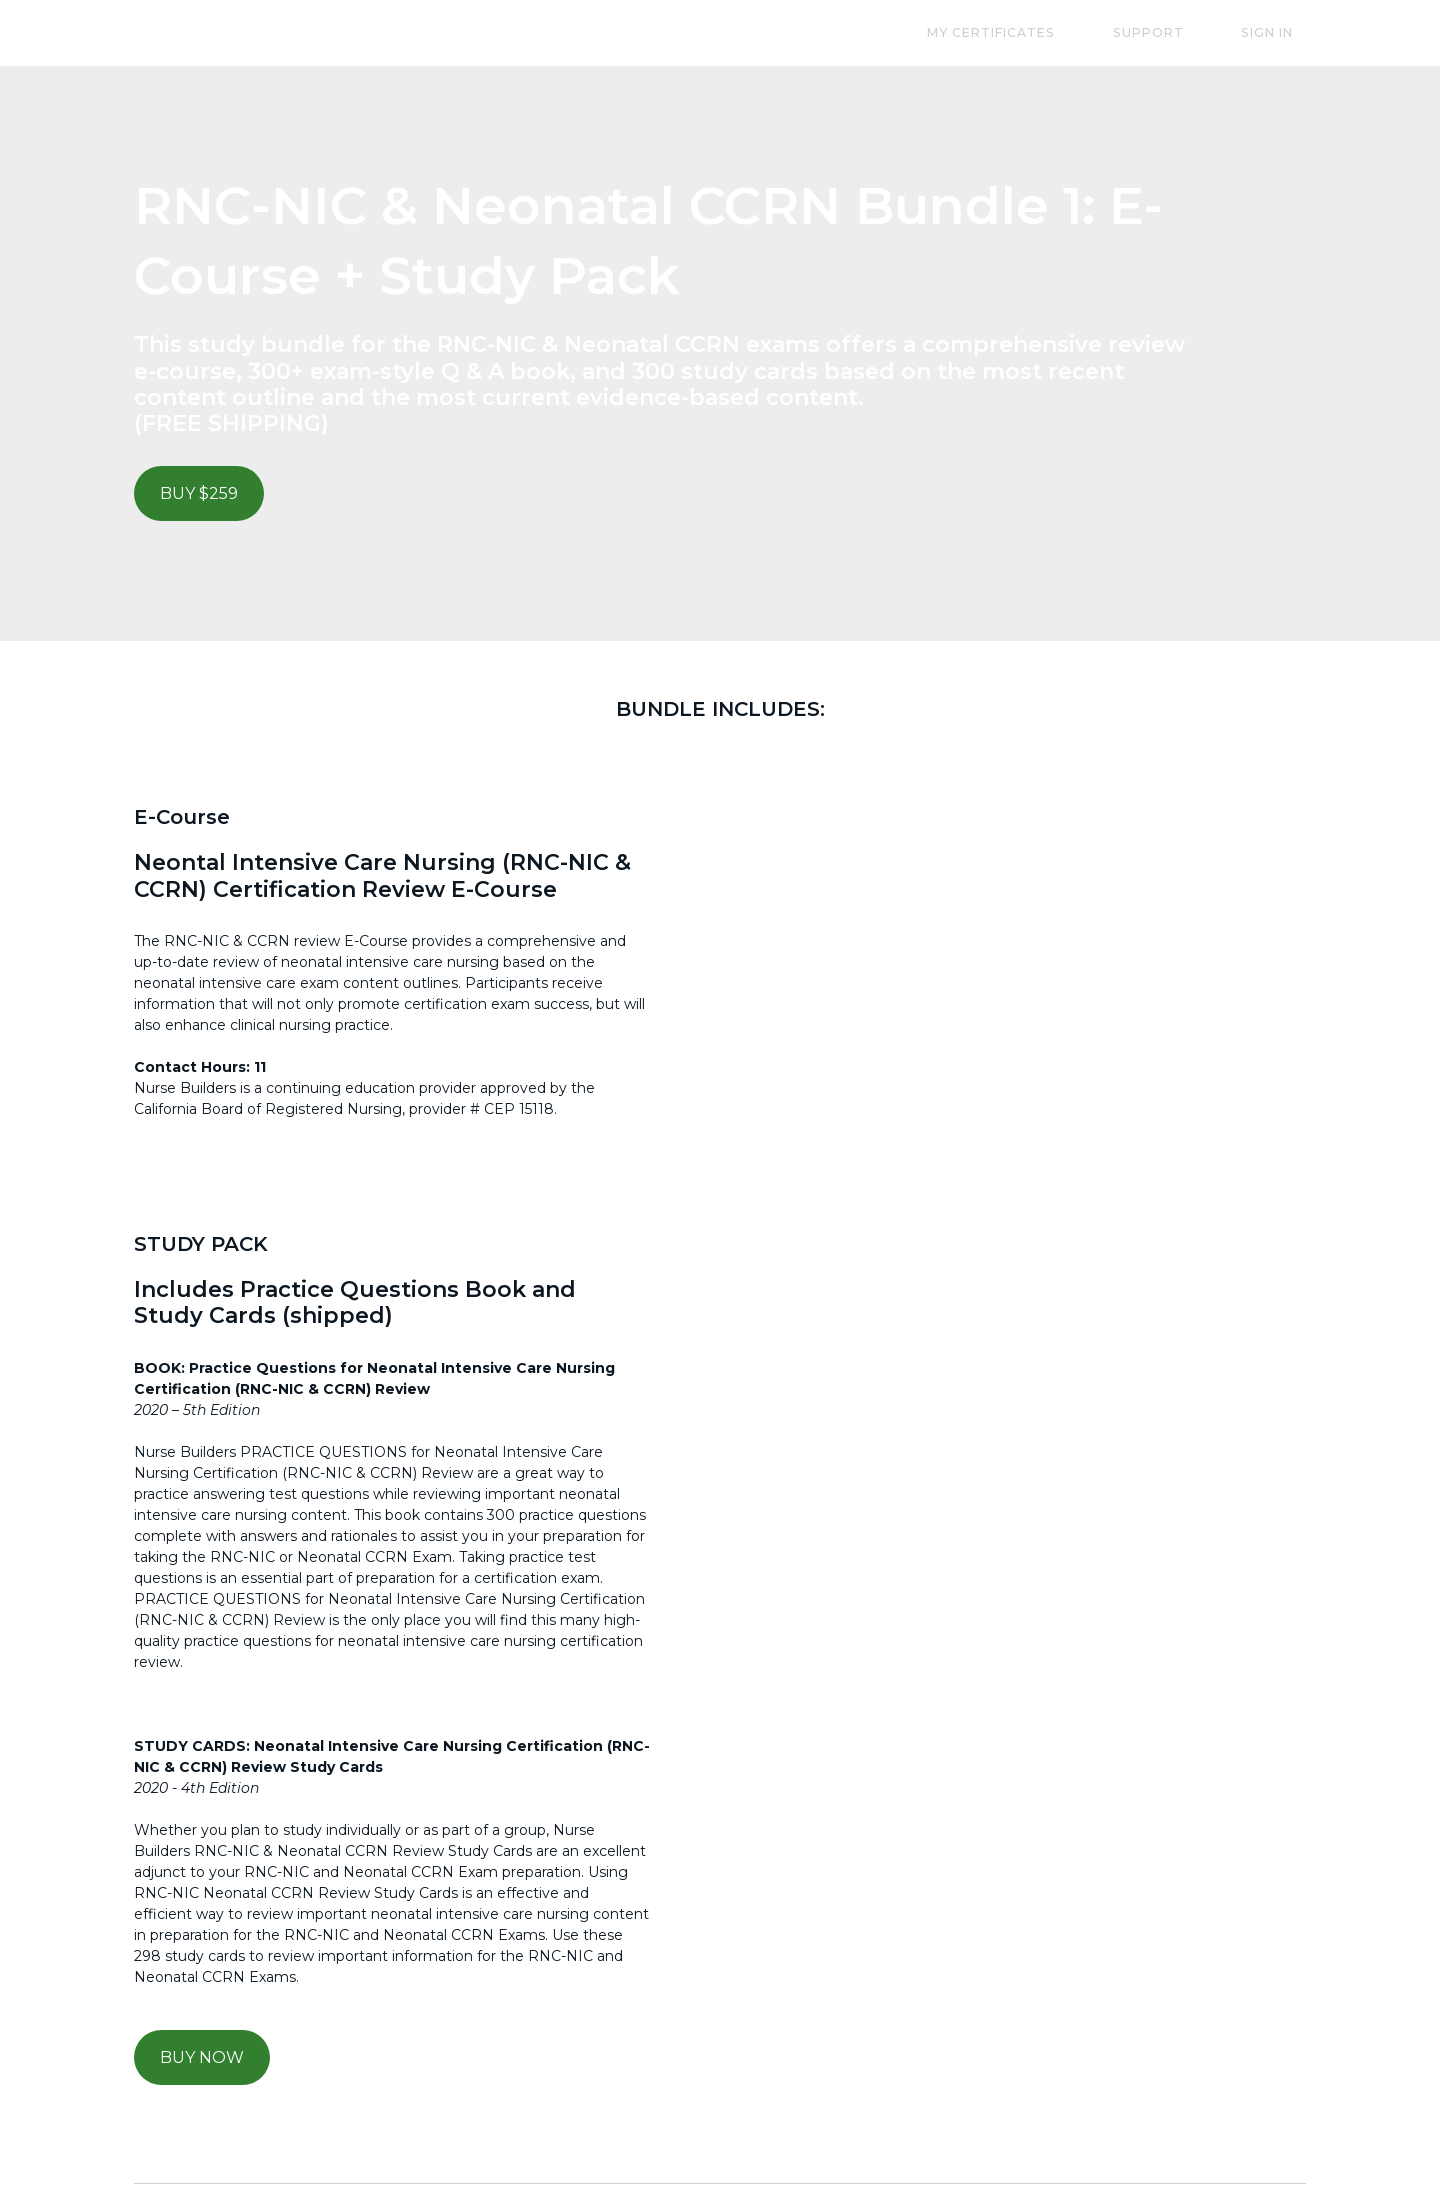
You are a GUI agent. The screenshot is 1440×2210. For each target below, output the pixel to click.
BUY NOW (202, 2055)
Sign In (1280, 32)
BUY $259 (199, 493)
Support (1186, 32)
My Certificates (1055, 32)
